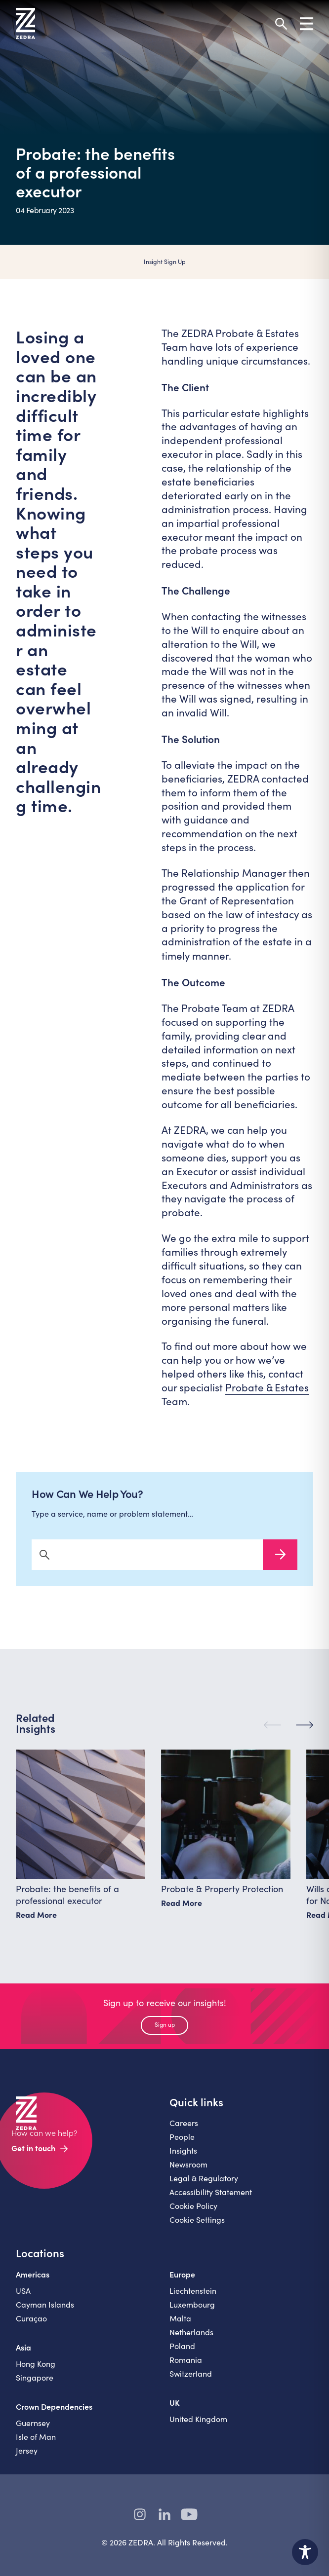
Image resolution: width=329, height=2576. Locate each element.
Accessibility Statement (210, 2195)
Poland (182, 2349)
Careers (183, 2126)
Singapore (34, 2381)
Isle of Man (36, 2440)
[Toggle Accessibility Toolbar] (305, 2552)
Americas (32, 2277)
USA (23, 2294)
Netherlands (191, 2335)
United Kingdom (198, 2422)
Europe (182, 2277)
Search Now (280, 1558)
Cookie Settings (197, 2223)
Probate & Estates (267, 1387)
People (182, 2140)
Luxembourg (192, 2308)
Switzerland (190, 2377)
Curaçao (31, 2321)
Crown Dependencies (54, 2409)
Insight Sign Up (165, 261)
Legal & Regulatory (203, 2181)
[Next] (304, 1728)
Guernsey (33, 2426)
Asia (23, 2350)
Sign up (165, 2028)
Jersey (27, 2454)
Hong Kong (35, 2367)
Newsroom (188, 2168)
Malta (180, 2321)
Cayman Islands (45, 2308)
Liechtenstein (192, 2294)
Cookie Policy (193, 2209)
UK (174, 2405)
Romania (185, 2363)
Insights (183, 2154)
